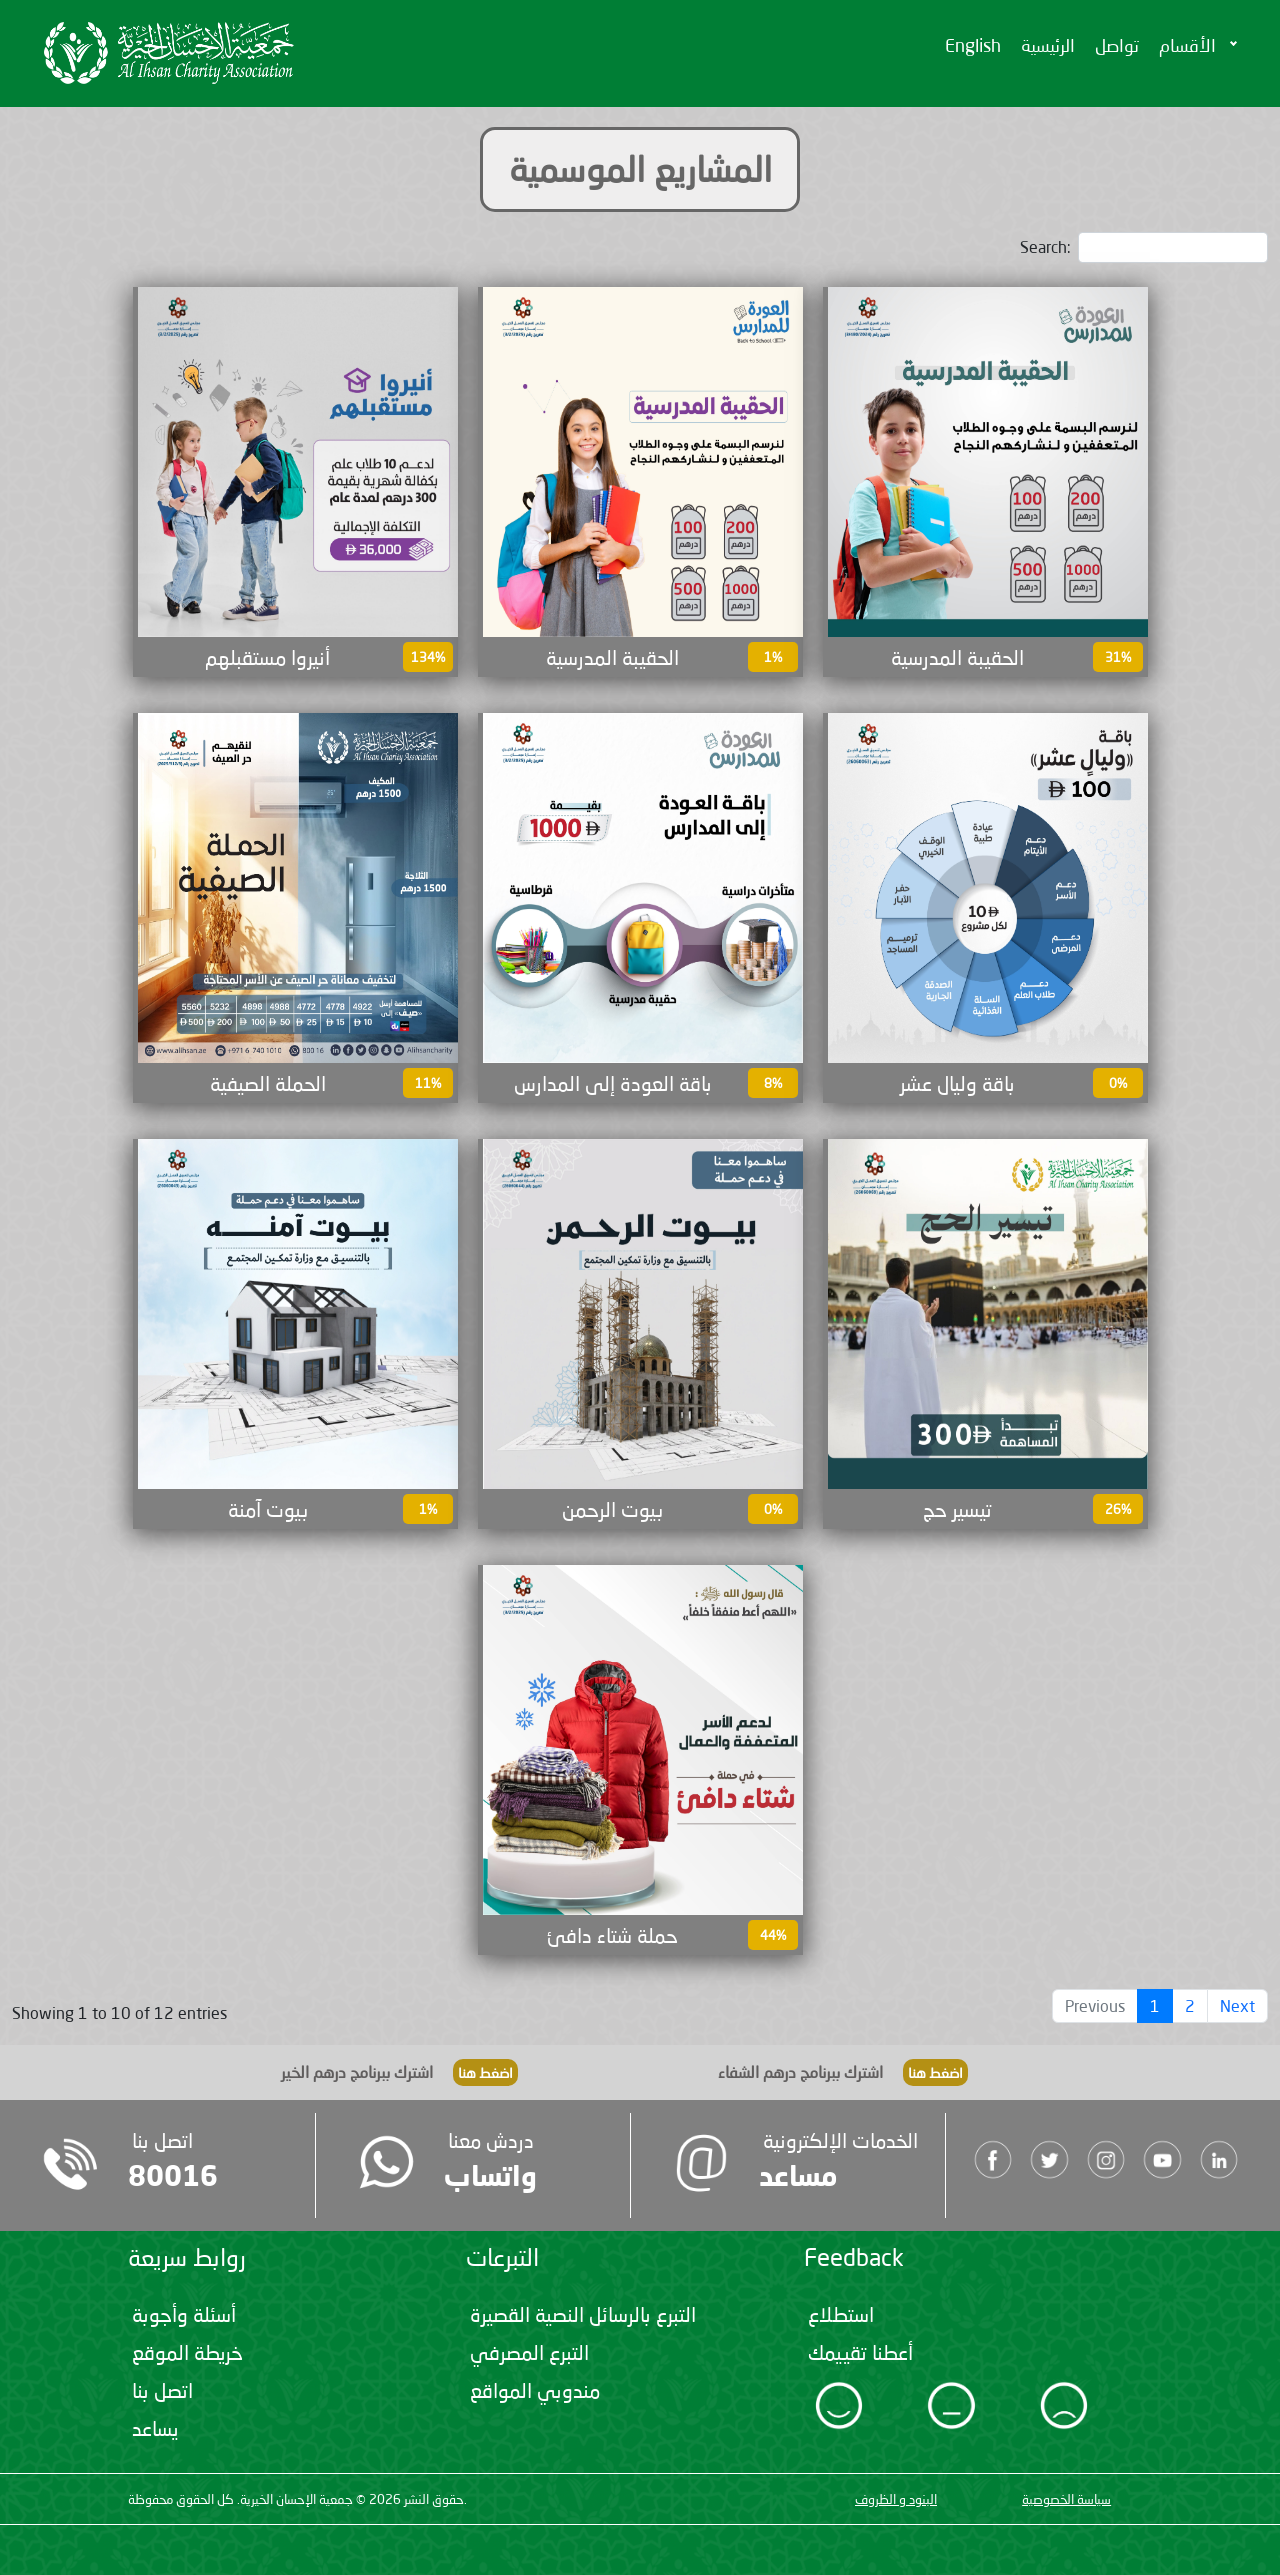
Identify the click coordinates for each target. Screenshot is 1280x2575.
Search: (1144, 247)
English (973, 45)
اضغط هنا (485, 2072)
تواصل (1117, 45)
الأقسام (1187, 45)
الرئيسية (1048, 45)
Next (1237, 2005)
